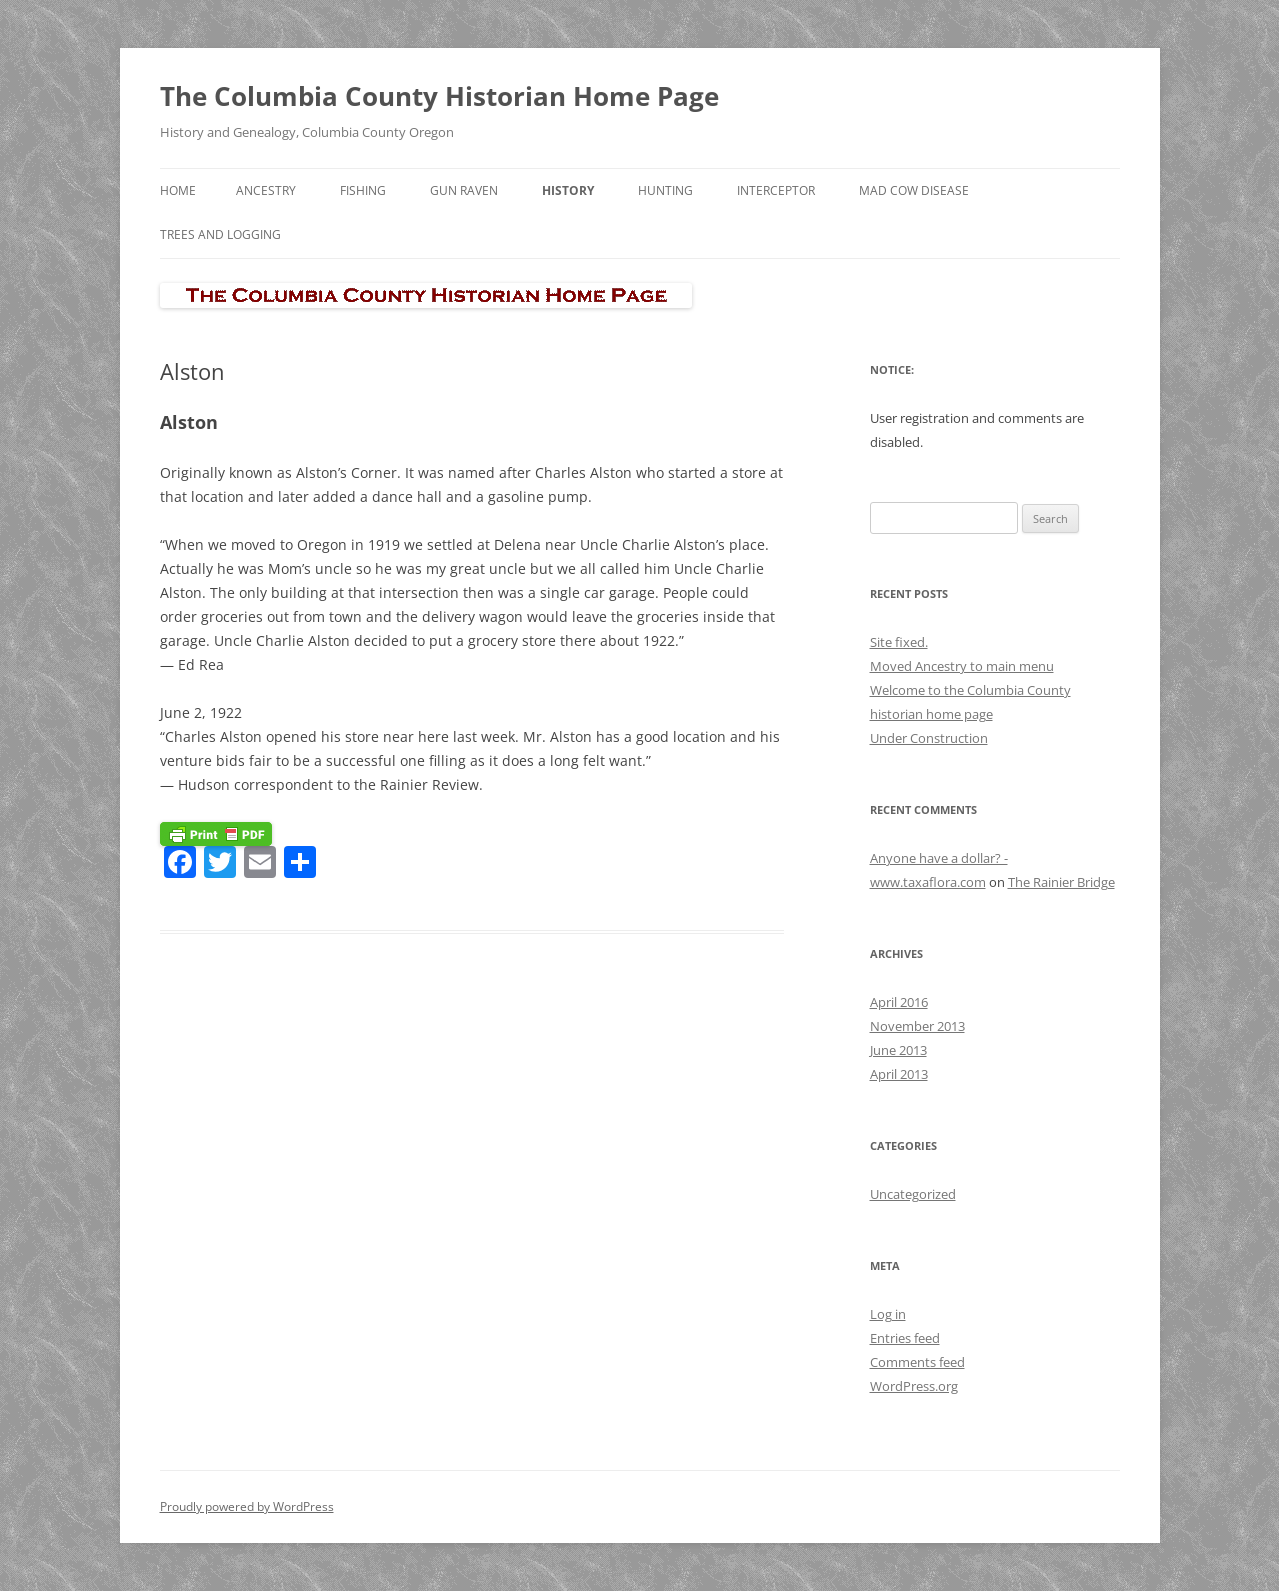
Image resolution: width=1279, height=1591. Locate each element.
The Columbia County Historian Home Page (439, 96)
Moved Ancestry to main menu (962, 666)
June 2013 (898, 1050)
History (568, 190)
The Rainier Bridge (1061, 882)
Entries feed (905, 1338)
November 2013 (917, 1026)
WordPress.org (914, 1386)
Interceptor (776, 190)
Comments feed (917, 1362)
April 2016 (899, 1002)
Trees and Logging (220, 234)
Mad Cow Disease (914, 190)
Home (178, 190)
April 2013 (899, 1074)
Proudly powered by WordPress (247, 1506)
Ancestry (266, 190)
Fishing (363, 190)
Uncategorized (913, 1194)
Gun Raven (464, 190)
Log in (888, 1314)
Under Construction (929, 738)
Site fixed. (899, 642)
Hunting (665, 190)
